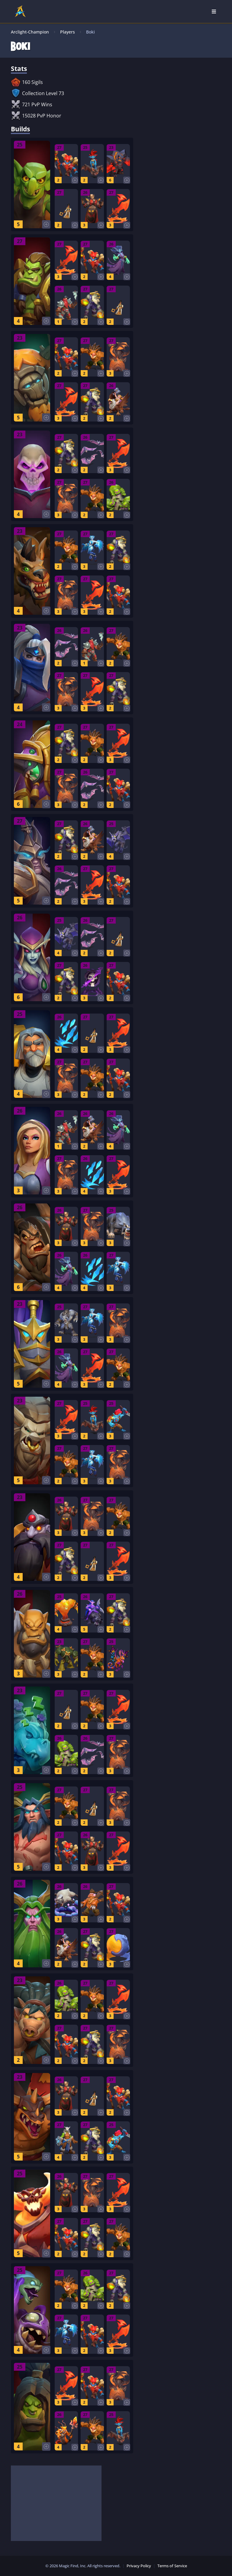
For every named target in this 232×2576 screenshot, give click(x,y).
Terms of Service (172, 2565)
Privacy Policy (139, 2565)
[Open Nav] (214, 11)
